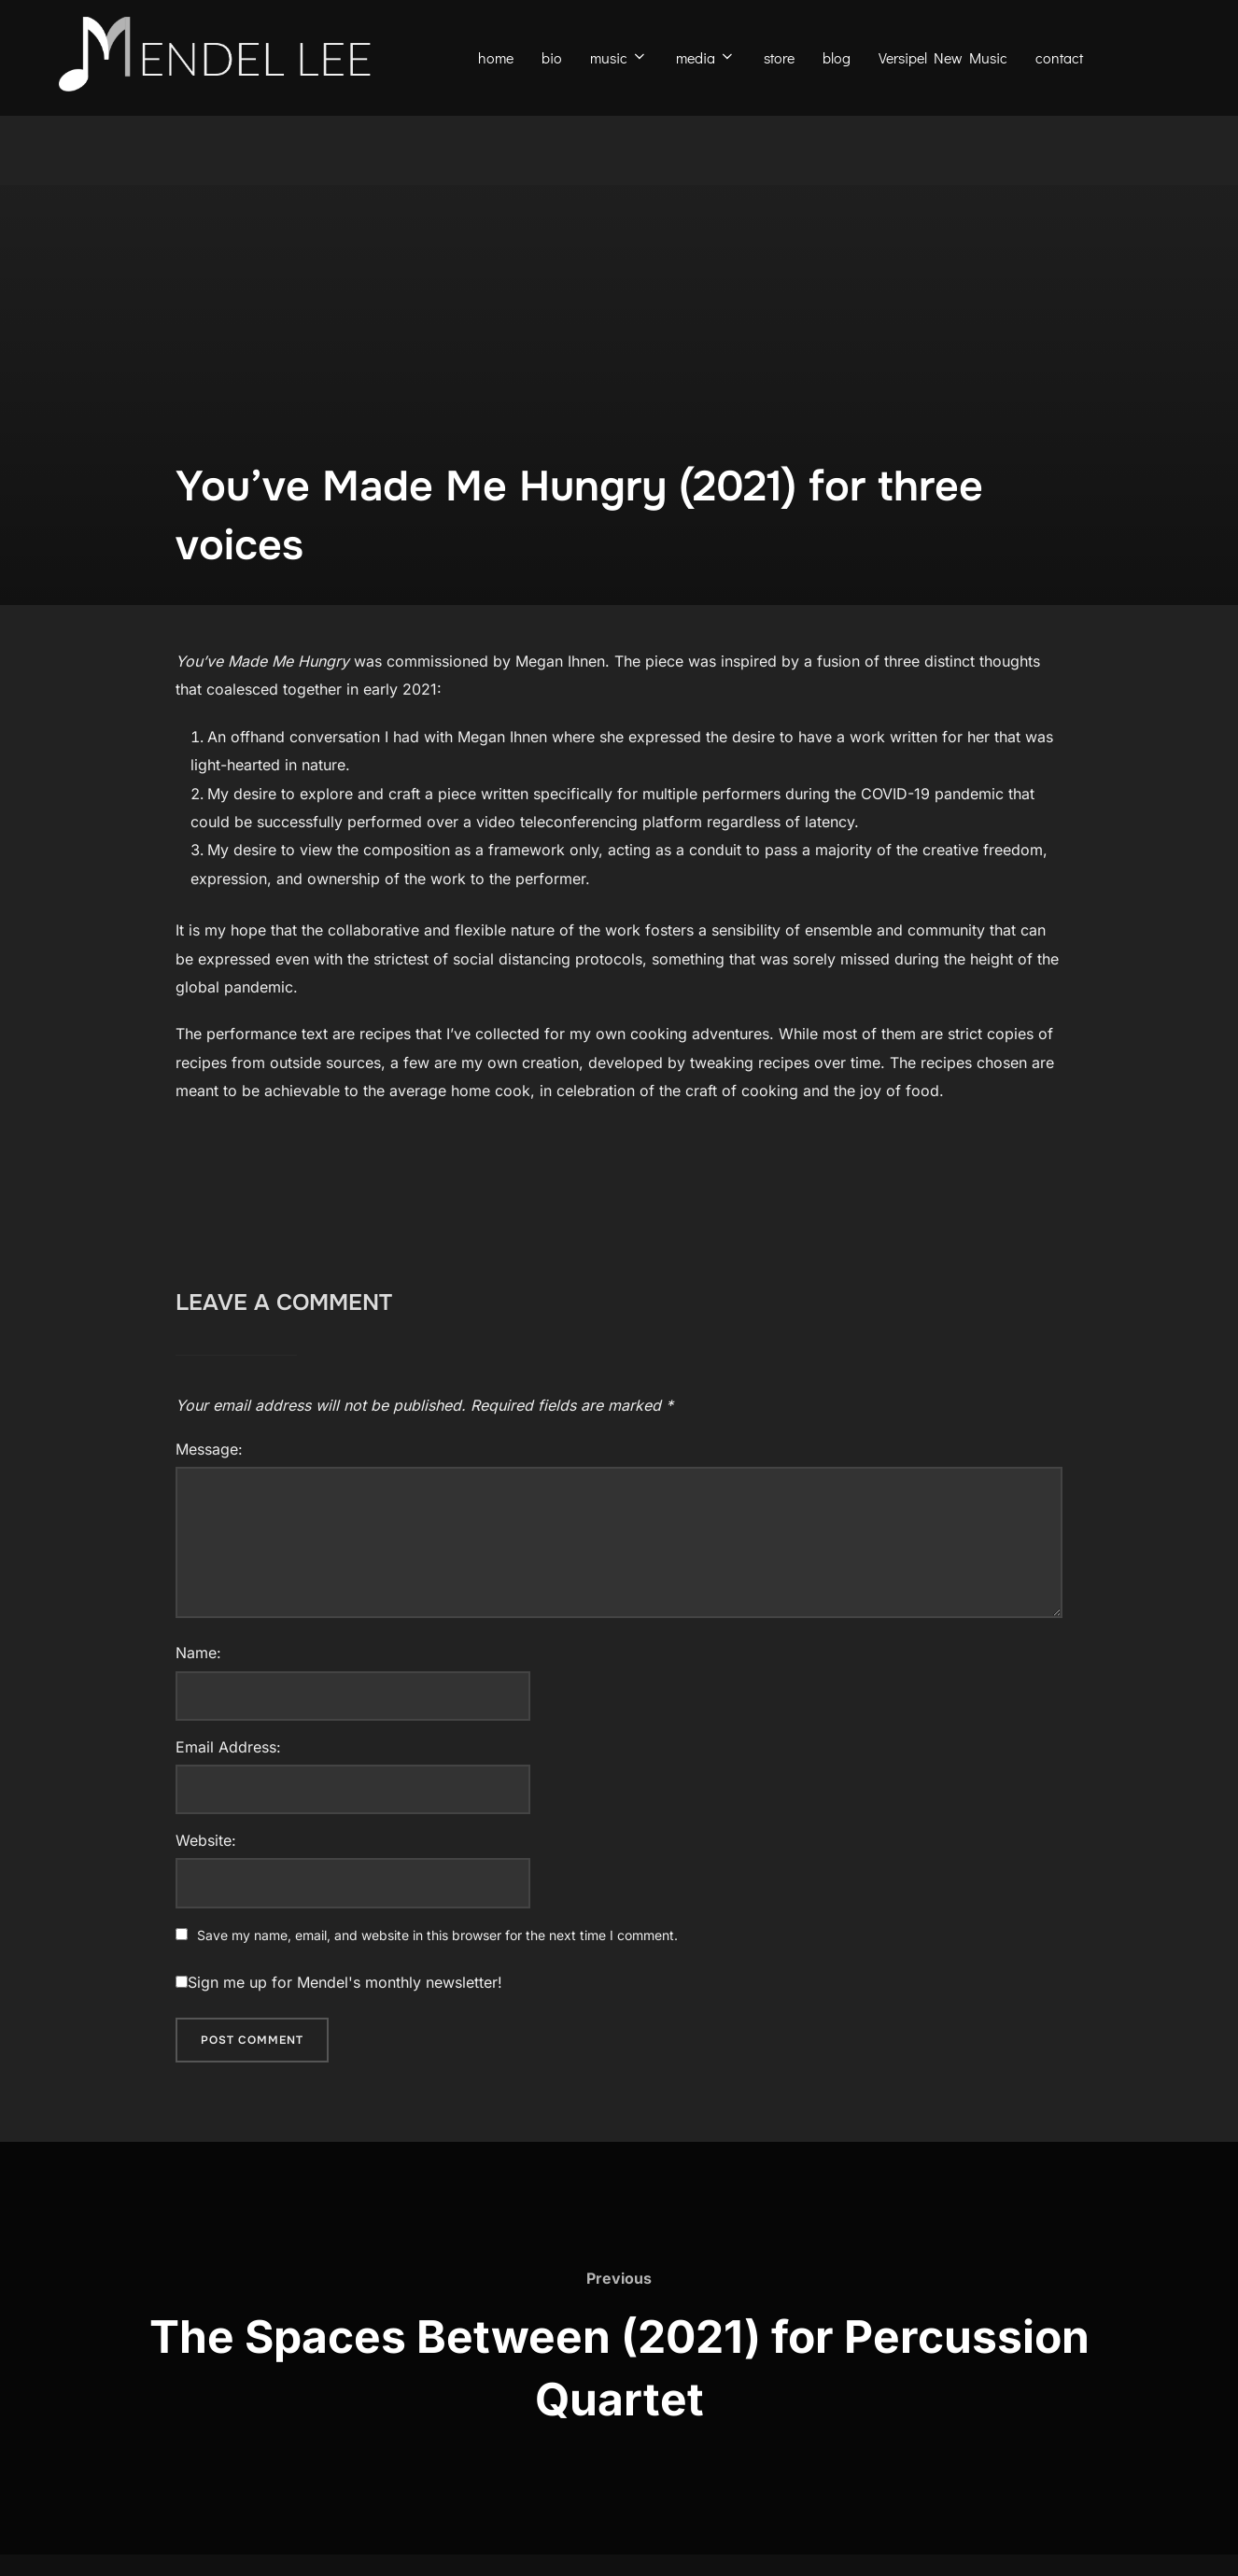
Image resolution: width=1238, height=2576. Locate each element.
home (495, 57)
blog (837, 57)
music (619, 57)
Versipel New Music (943, 57)
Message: (209, 1496)
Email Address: (228, 1793)
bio (552, 57)
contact (1059, 57)
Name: (198, 1700)
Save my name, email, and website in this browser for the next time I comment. (437, 1982)
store (779, 57)
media (706, 57)
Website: (206, 1887)
